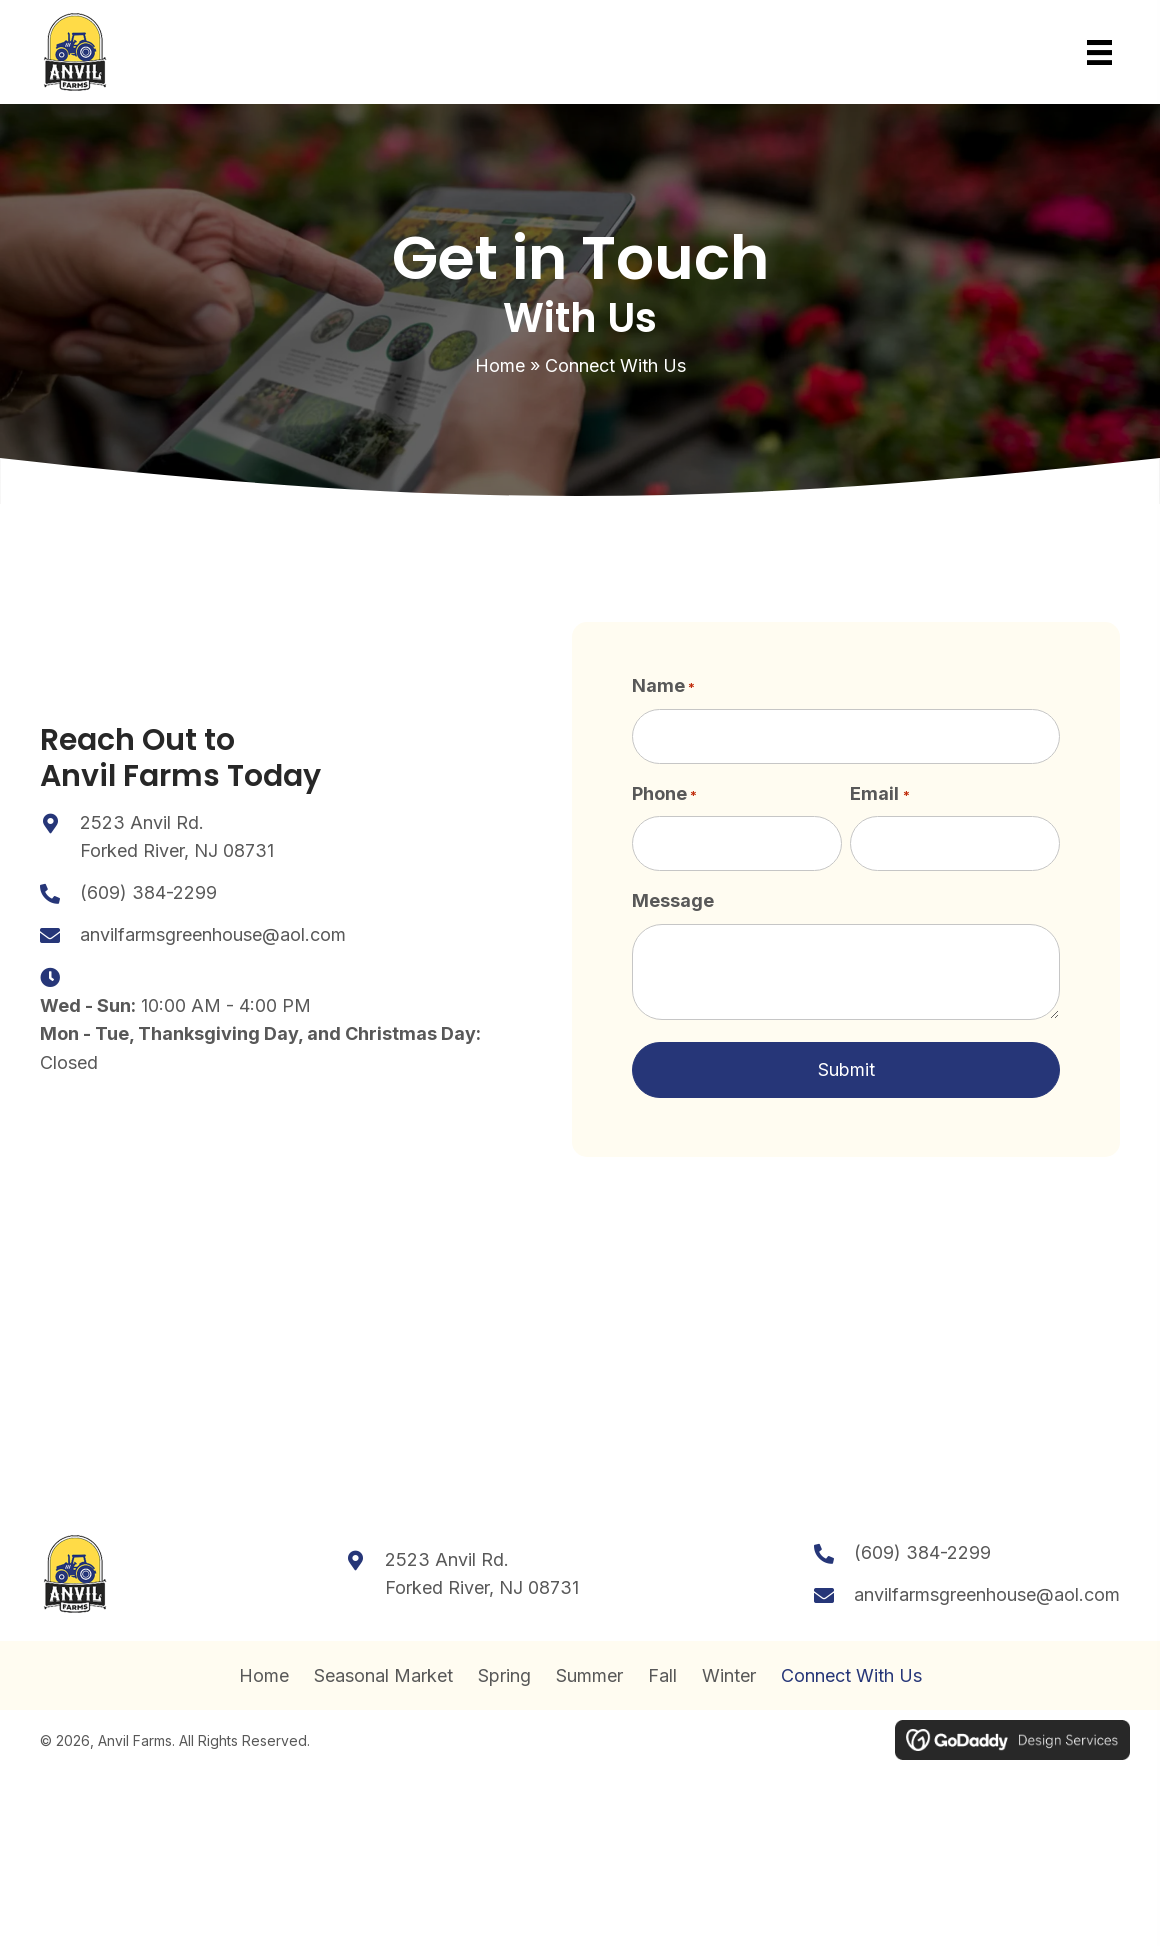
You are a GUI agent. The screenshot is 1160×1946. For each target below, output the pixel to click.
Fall (662, 1671)
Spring (504, 1671)
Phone (664, 791)
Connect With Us (851, 1671)
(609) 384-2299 (148, 889)
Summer (589, 1671)
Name (663, 686)
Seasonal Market (383, 1671)
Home (500, 365)
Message (673, 894)
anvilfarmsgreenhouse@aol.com (213, 931)
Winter (729, 1671)
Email (879, 791)
